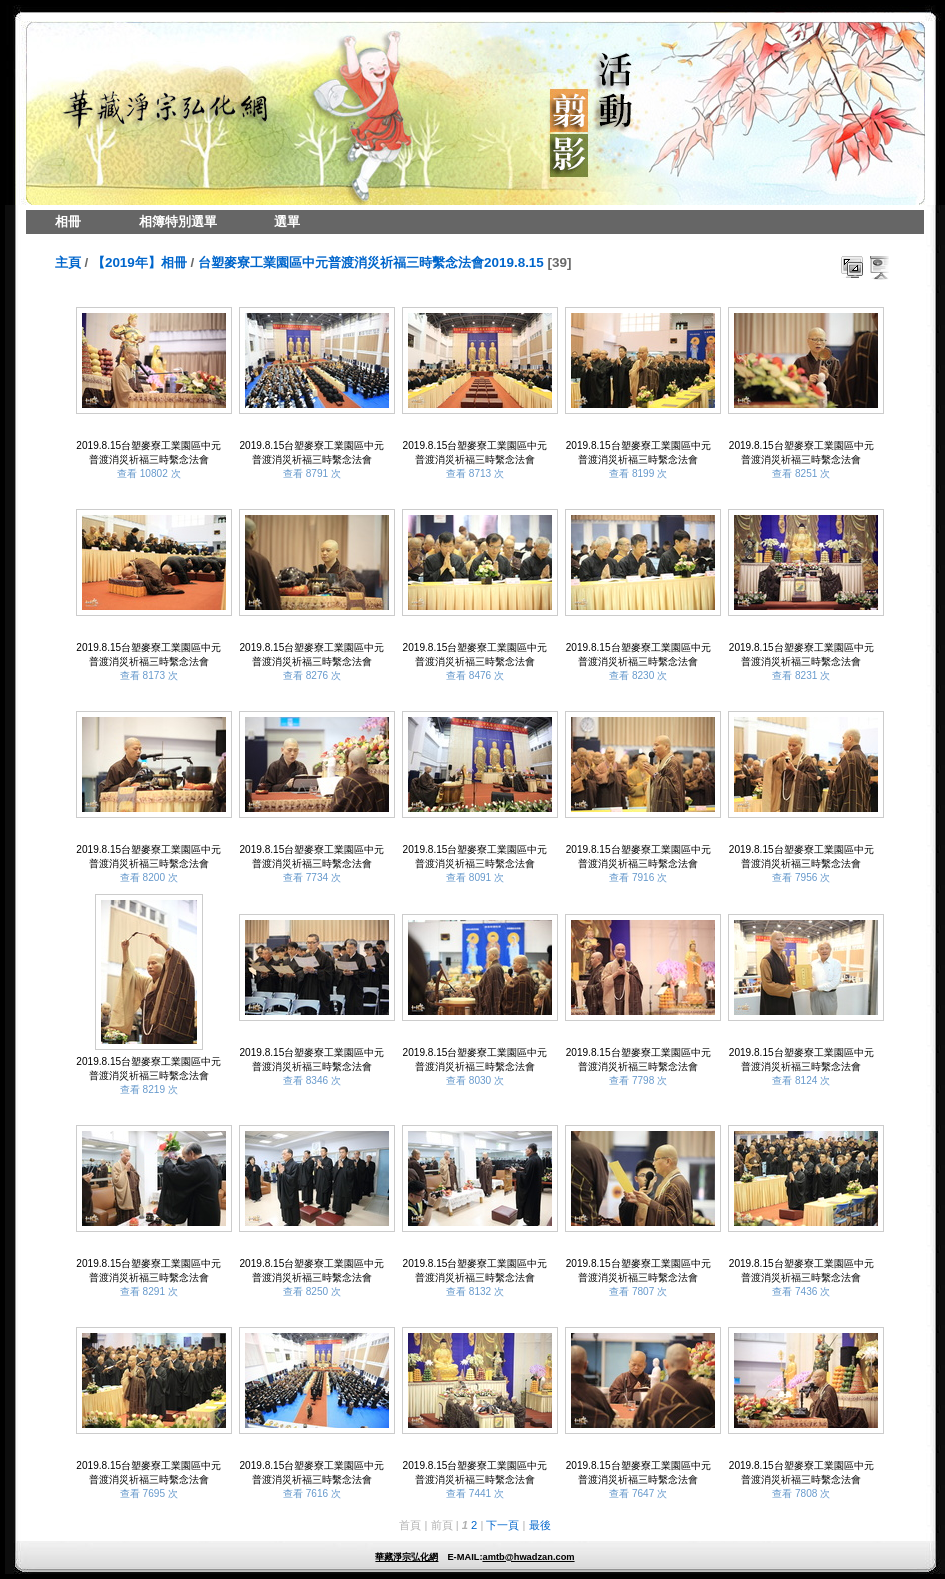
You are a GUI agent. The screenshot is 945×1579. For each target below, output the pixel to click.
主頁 (68, 262)
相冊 (68, 221)
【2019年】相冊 (139, 262)
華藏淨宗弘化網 (406, 1557)
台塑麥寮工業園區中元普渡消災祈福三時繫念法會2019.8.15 (371, 262)
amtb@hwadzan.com (528, 1557)
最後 (540, 1525)
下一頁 (502, 1525)
